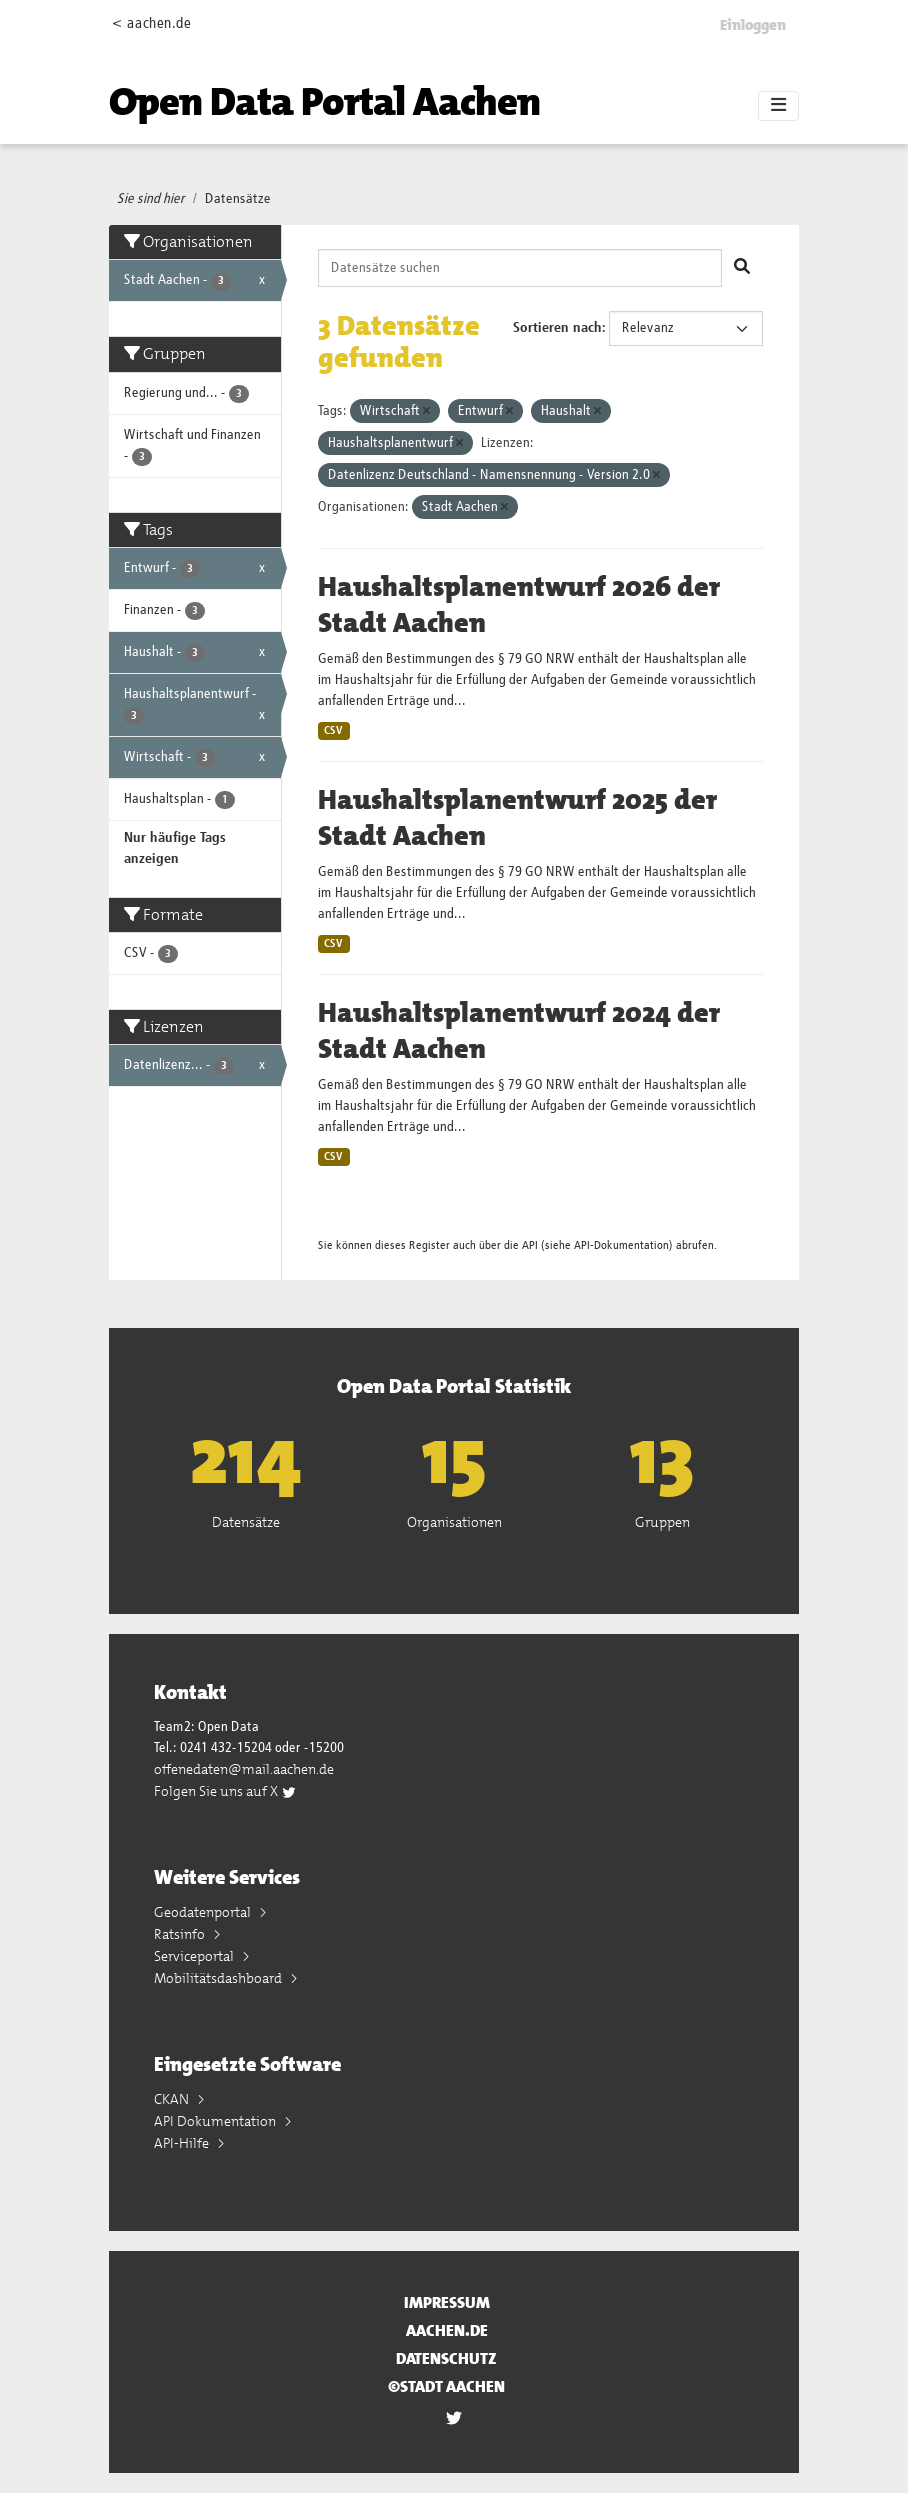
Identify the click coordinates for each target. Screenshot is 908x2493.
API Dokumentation (216, 2121)
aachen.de (447, 2330)
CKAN (173, 2099)
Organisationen (454, 1522)
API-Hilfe (183, 2143)
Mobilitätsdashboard (219, 1978)
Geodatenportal (204, 1912)
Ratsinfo (181, 1934)
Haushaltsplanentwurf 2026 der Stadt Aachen (519, 605)
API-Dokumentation (621, 1245)
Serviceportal (195, 1956)
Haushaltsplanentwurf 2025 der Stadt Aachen (517, 818)
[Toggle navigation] (778, 106)
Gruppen (662, 1522)
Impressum (447, 2302)
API (530, 1245)
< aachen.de (151, 23)
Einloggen (753, 25)
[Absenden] (742, 268)
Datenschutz (446, 2358)
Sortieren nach (557, 328)
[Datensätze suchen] (520, 268)
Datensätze (238, 199)
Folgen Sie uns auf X (225, 1791)
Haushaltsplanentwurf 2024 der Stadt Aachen (519, 1031)
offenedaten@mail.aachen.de (244, 1769)
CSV (333, 731)
